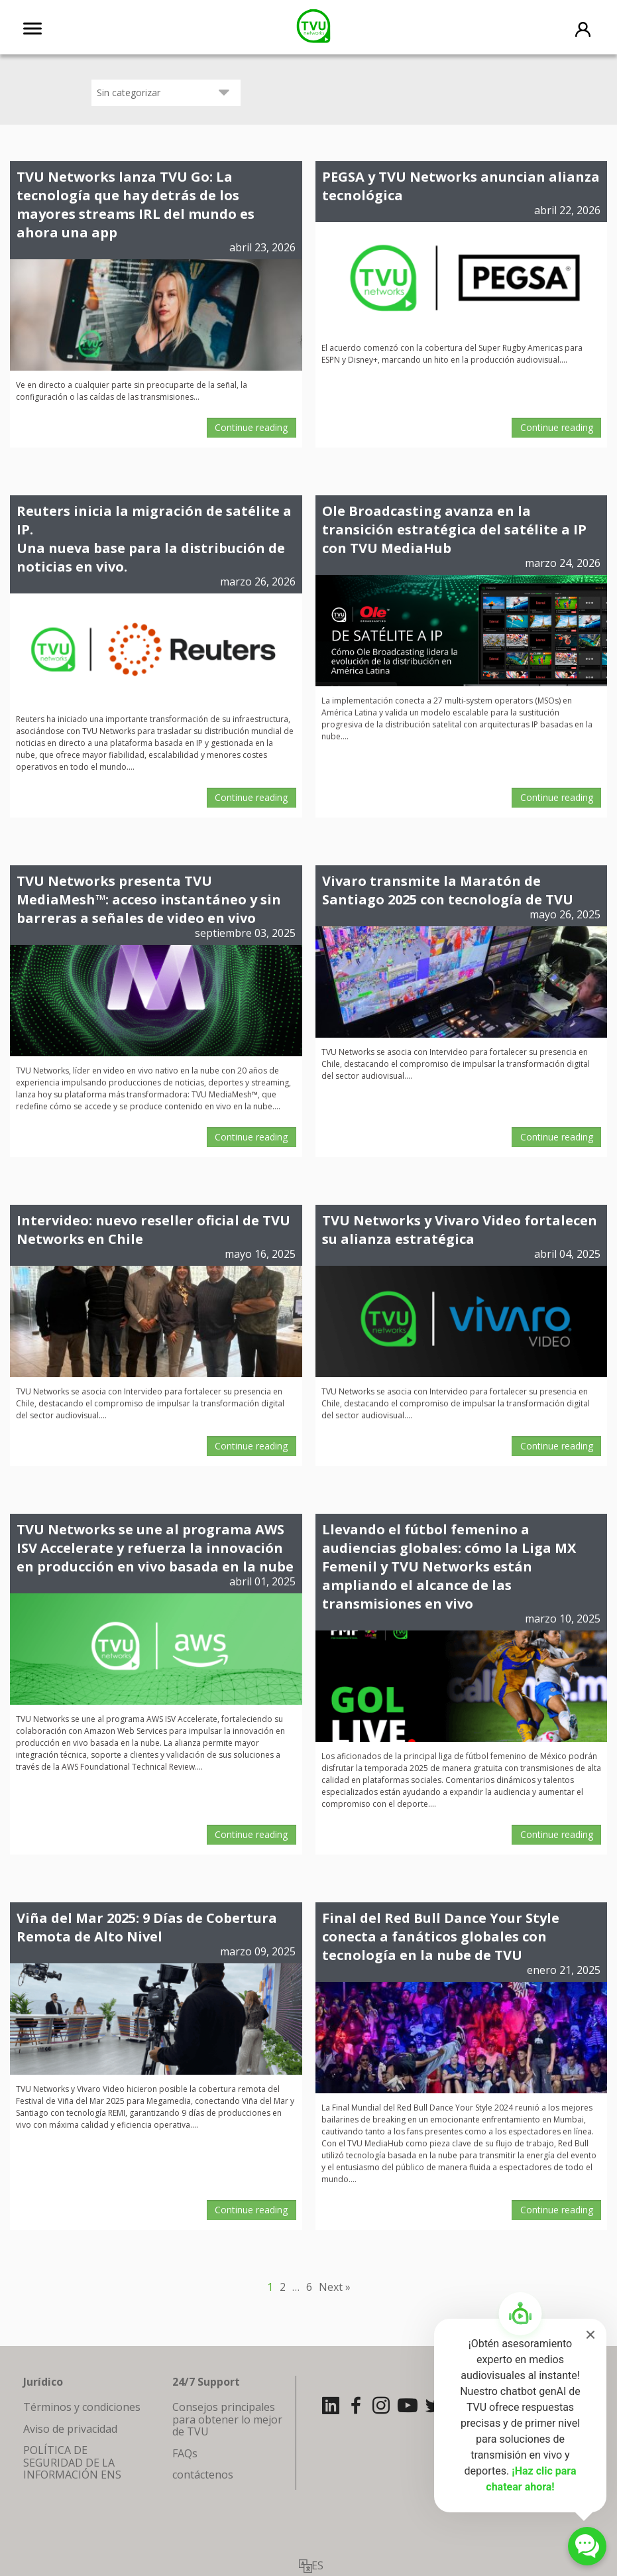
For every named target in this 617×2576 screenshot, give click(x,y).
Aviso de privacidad (70, 2429)
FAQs (184, 2453)
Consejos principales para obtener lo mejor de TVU (227, 2419)
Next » (335, 2287)
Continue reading (251, 427)
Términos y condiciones (81, 2407)
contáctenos (202, 2474)
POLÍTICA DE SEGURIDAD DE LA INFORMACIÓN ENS (72, 2462)
